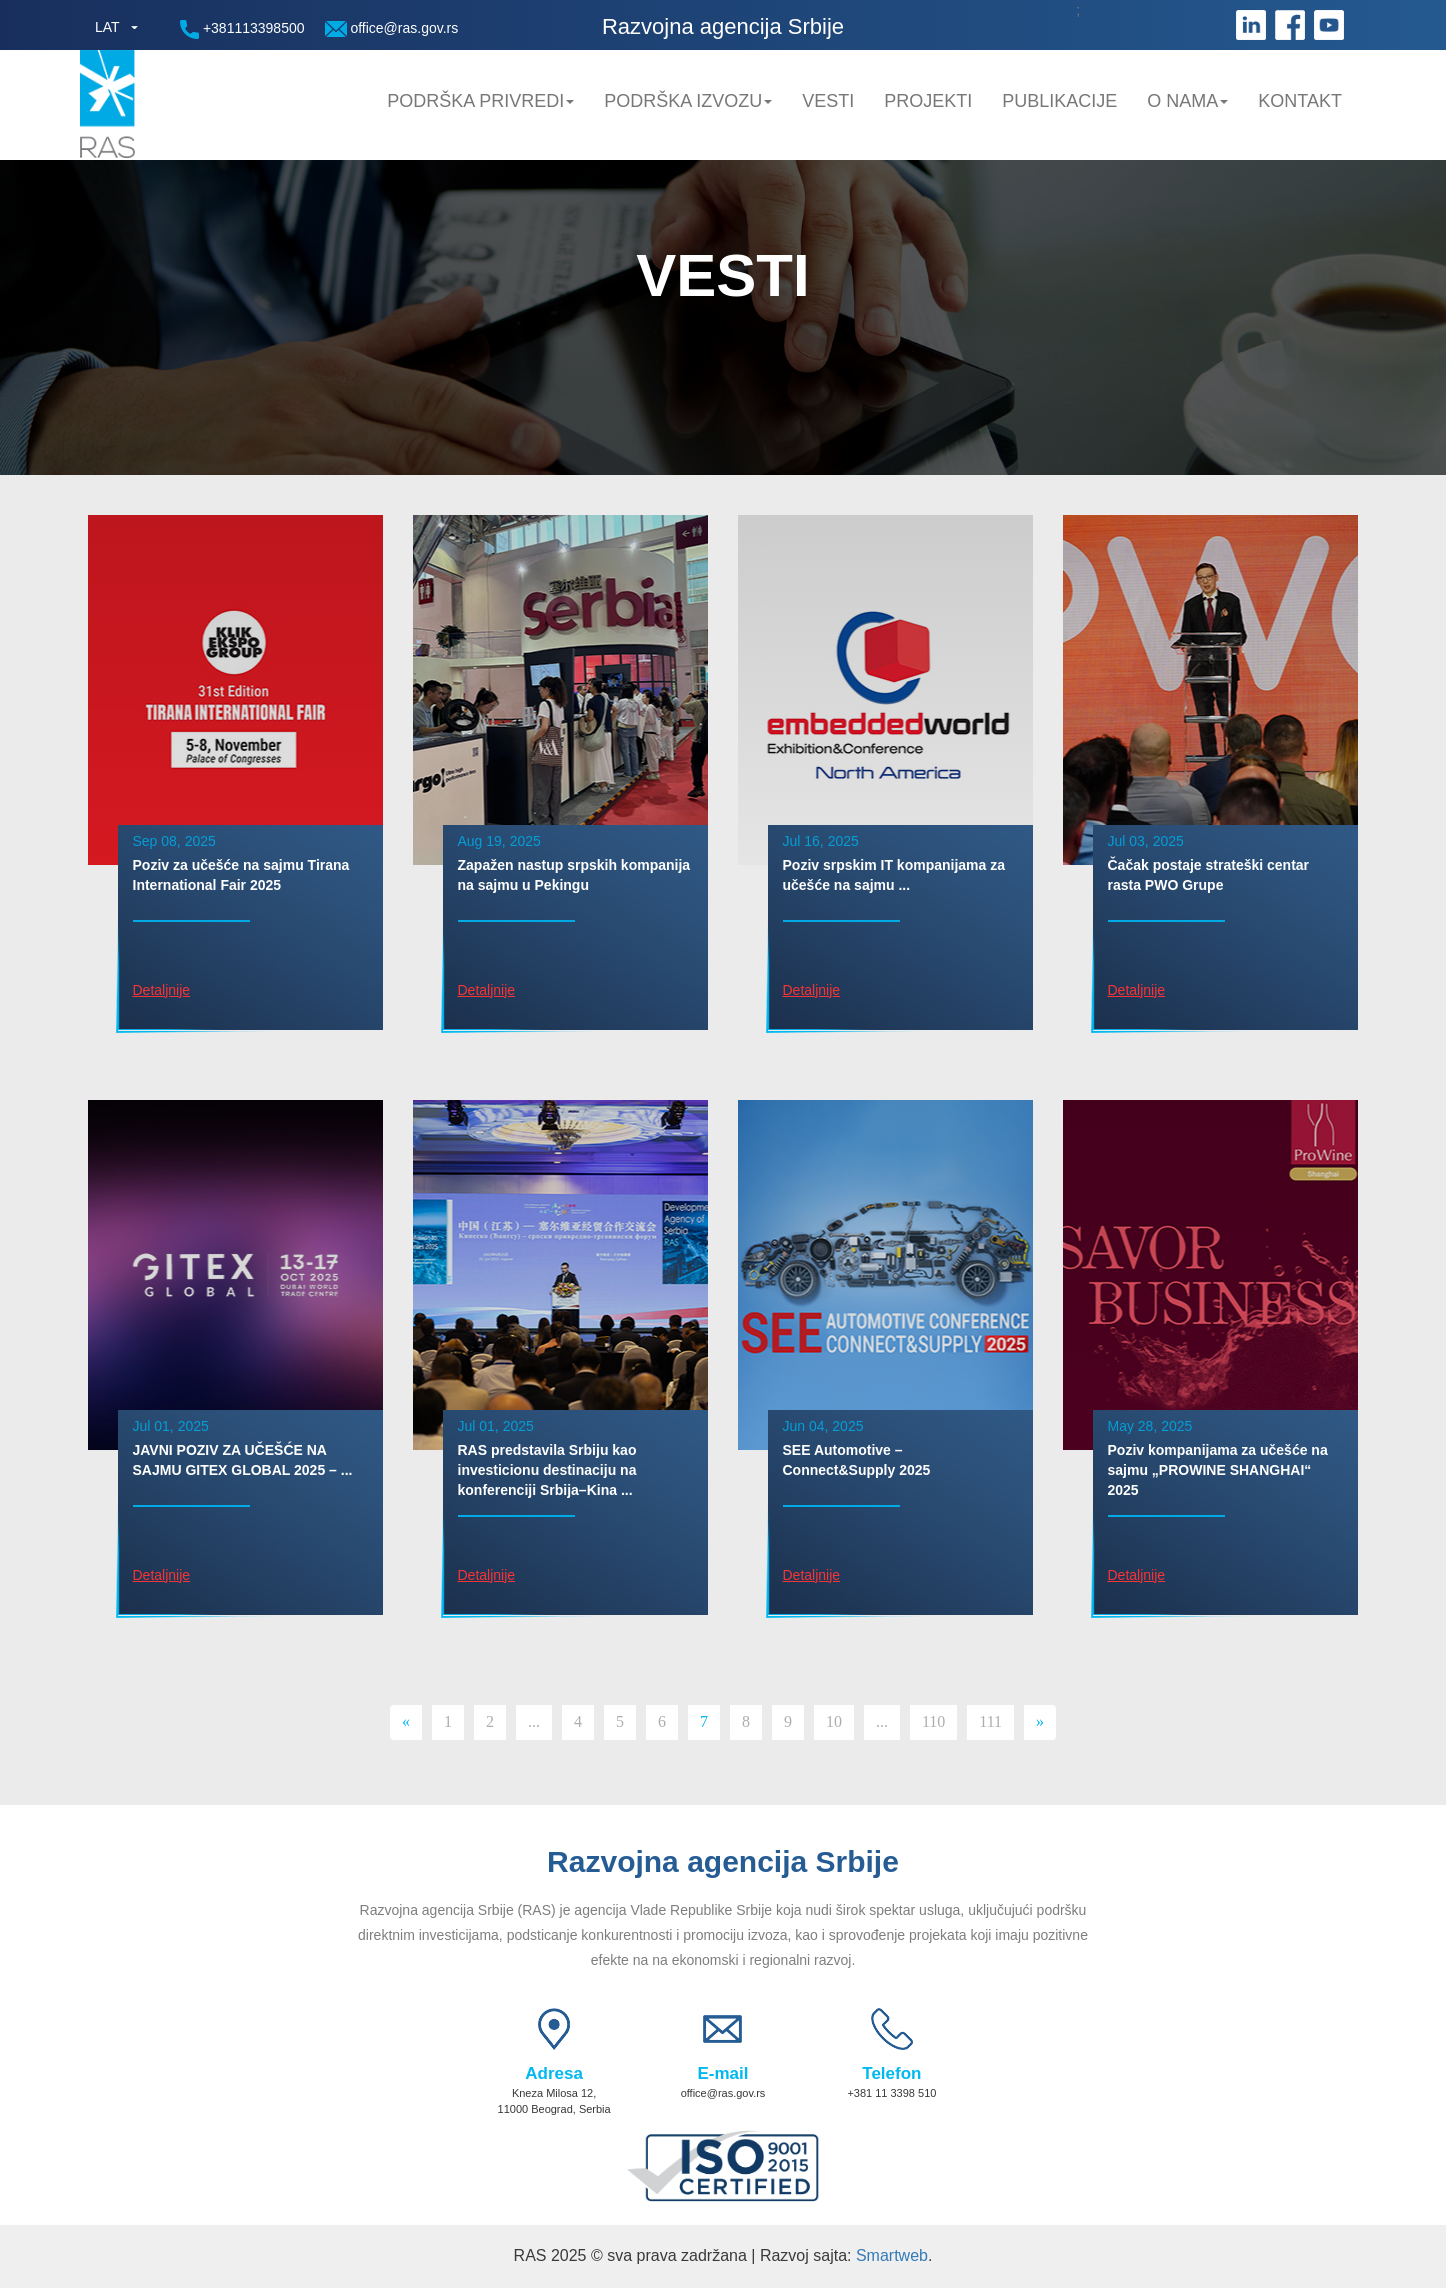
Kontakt (1300, 101)
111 (990, 1721)
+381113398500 (242, 29)
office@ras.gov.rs (392, 28)
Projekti (928, 101)
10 (834, 1721)
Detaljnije (162, 990)
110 (933, 1721)
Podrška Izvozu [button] (688, 101)
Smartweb (892, 2255)
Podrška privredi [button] (480, 101)
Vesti (828, 101)
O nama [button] (1187, 101)
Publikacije (1059, 101)
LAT (107, 27)
